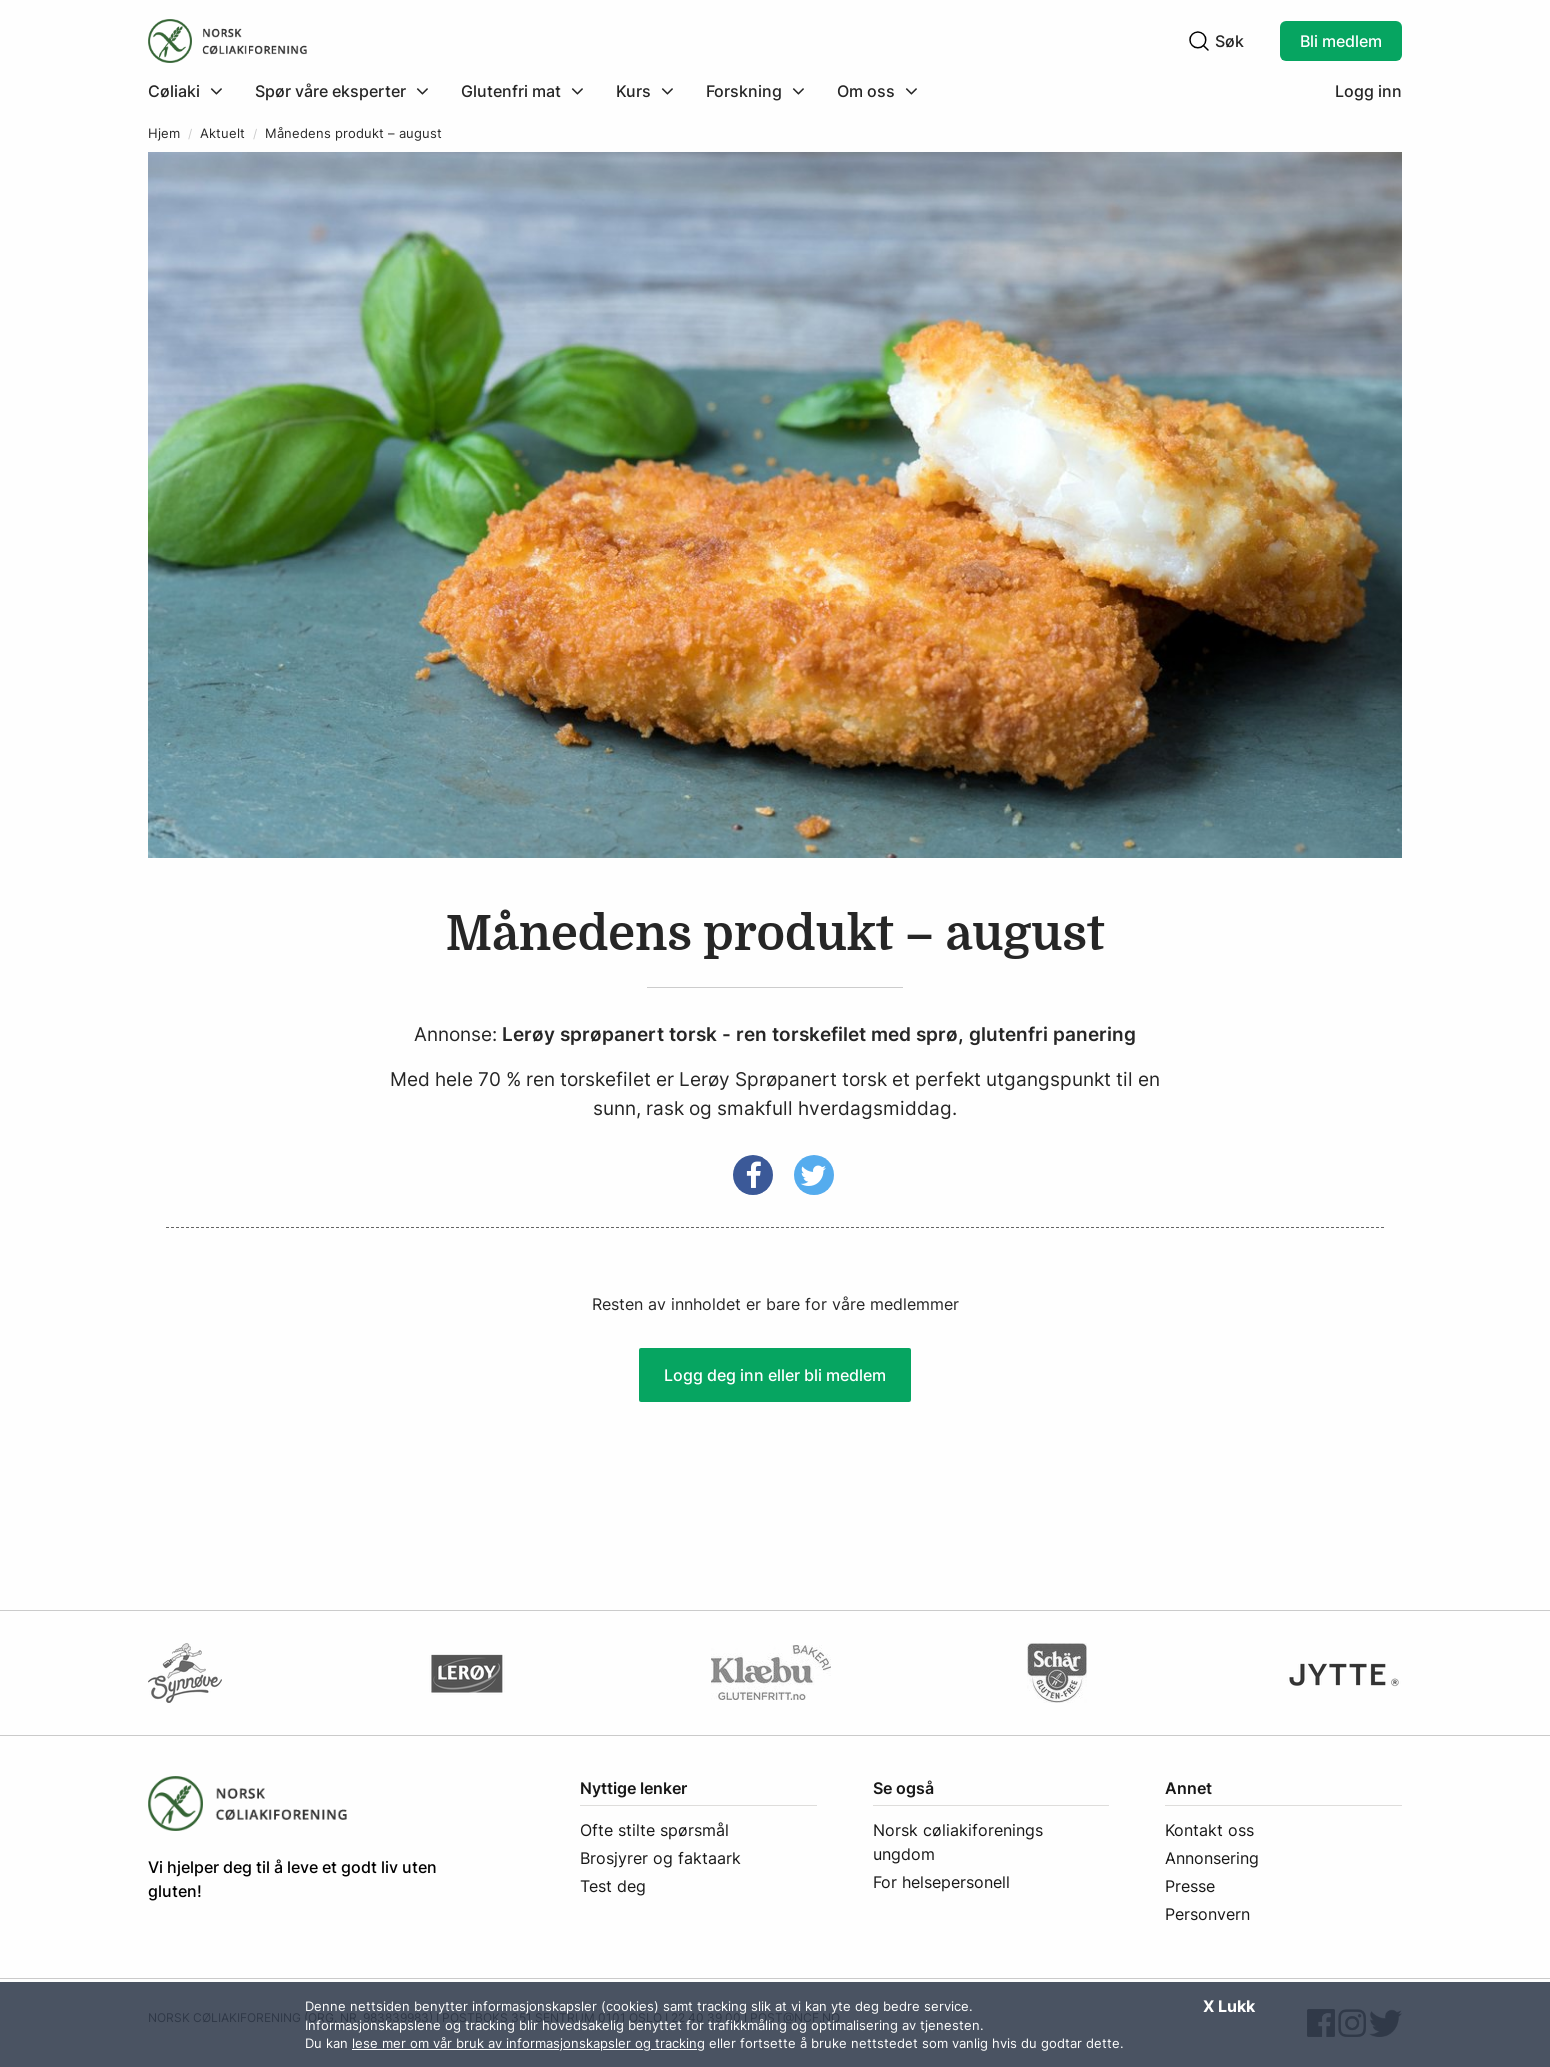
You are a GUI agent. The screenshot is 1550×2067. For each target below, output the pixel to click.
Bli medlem (1341, 41)
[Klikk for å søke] (1199, 41)
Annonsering (1212, 1858)
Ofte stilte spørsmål (654, 1830)
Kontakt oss (1209, 1830)
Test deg (613, 1886)
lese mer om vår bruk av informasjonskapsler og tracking (528, 2043)
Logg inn (1368, 91)
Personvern (1207, 1914)
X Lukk (1229, 2006)
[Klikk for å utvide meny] (185, 91)
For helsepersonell (941, 1882)
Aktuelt (222, 133)
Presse (1190, 1886)
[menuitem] (193, 91)
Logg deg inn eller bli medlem (775, 1375)
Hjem (164, 133)
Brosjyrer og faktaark (660, 1858)
